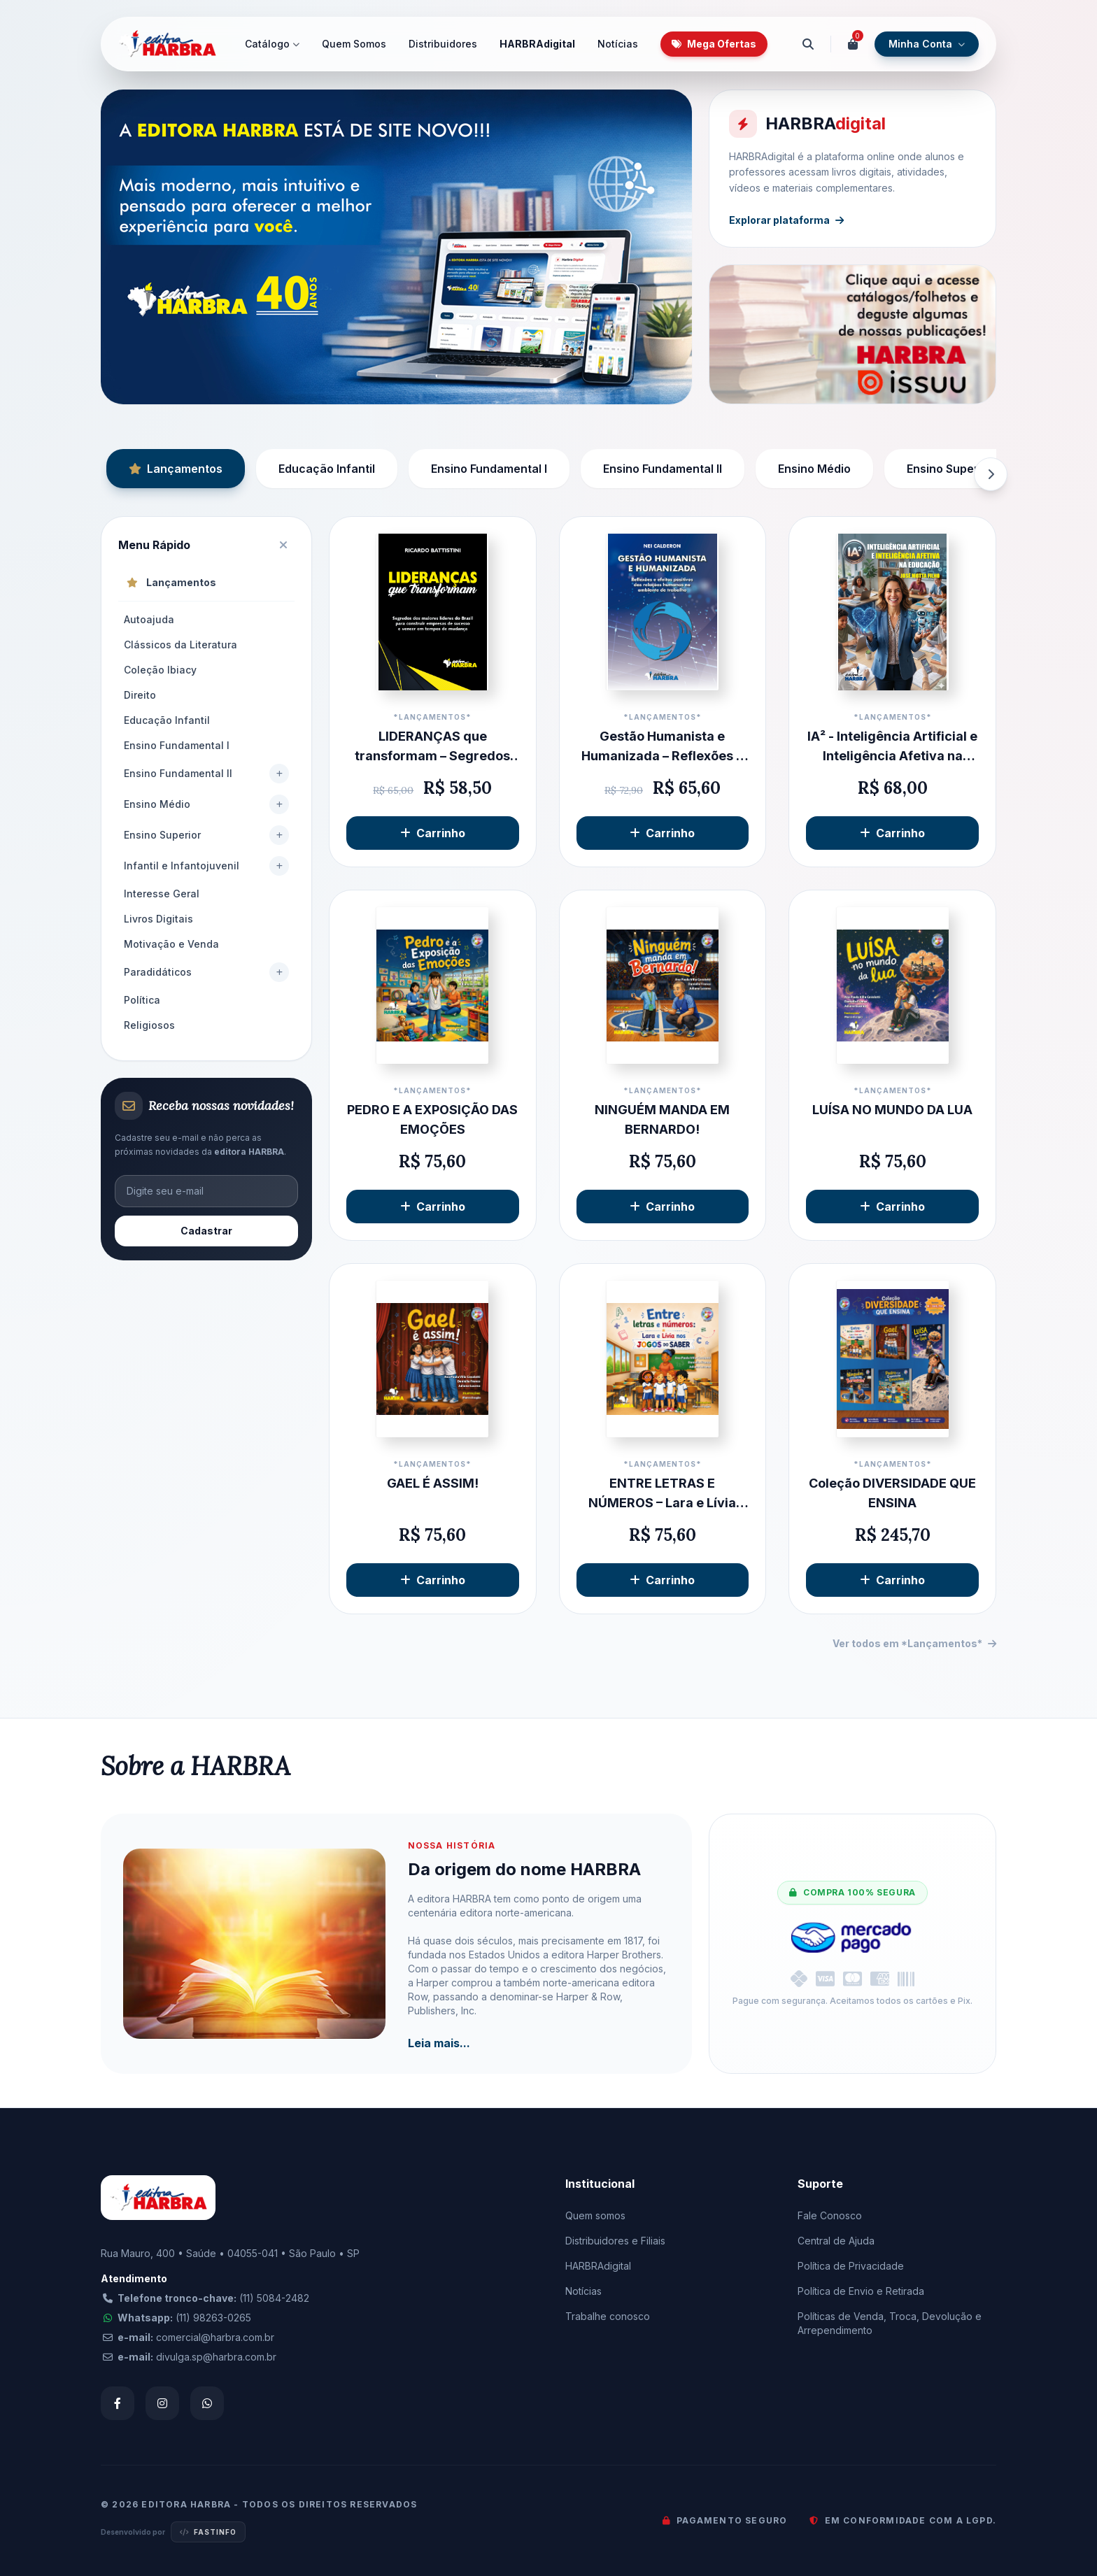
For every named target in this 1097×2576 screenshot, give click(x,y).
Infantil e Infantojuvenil (181, 865)
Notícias (617, 44)
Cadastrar (206, 1231)
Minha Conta (927, 44)
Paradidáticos (158, 972)
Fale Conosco (830, 2215)
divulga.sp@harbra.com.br (216, 2357)
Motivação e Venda (171, 944)
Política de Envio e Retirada (861, 2291)
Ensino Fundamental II (662, 469)
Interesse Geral (161, 893)
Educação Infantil (326, 469)
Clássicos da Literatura (180, 644)
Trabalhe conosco (607, 2316)
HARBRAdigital (537, 44)
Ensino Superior (950, 469)
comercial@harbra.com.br (215, 2337)
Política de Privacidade (851, 2266)
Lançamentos (175, 469)
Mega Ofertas (714, 44)
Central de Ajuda (836, 2241)
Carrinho (432, 833)
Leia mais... (439, 2043)
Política (142, 1000)
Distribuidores (443, 44)
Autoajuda (149, 619)
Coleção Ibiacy (160, 670)
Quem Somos (354, 44)
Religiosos (149, 1025)
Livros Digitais (158, 919)
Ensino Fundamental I (489, 469)
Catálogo (272, 44)
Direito (140, 695)
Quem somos (595, 2215)
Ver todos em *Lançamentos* (914, 1643)
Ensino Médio (814, 469)
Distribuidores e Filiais (615, 2241)
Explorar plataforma (789, 217)
